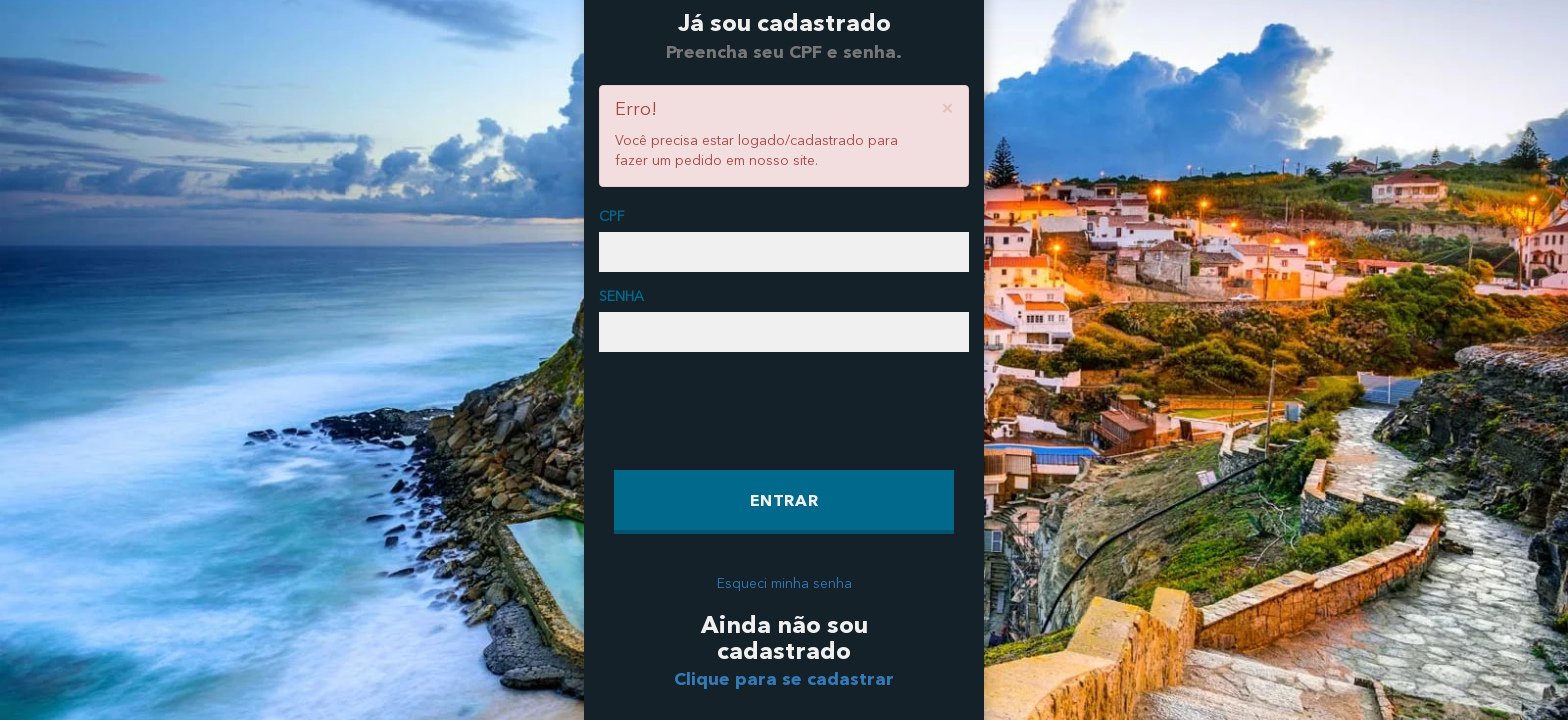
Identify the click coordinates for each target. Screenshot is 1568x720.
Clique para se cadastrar (784, 680)
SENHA (621, 297)
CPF (611, 217)
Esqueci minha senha (784, 584)
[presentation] (766, 411)
